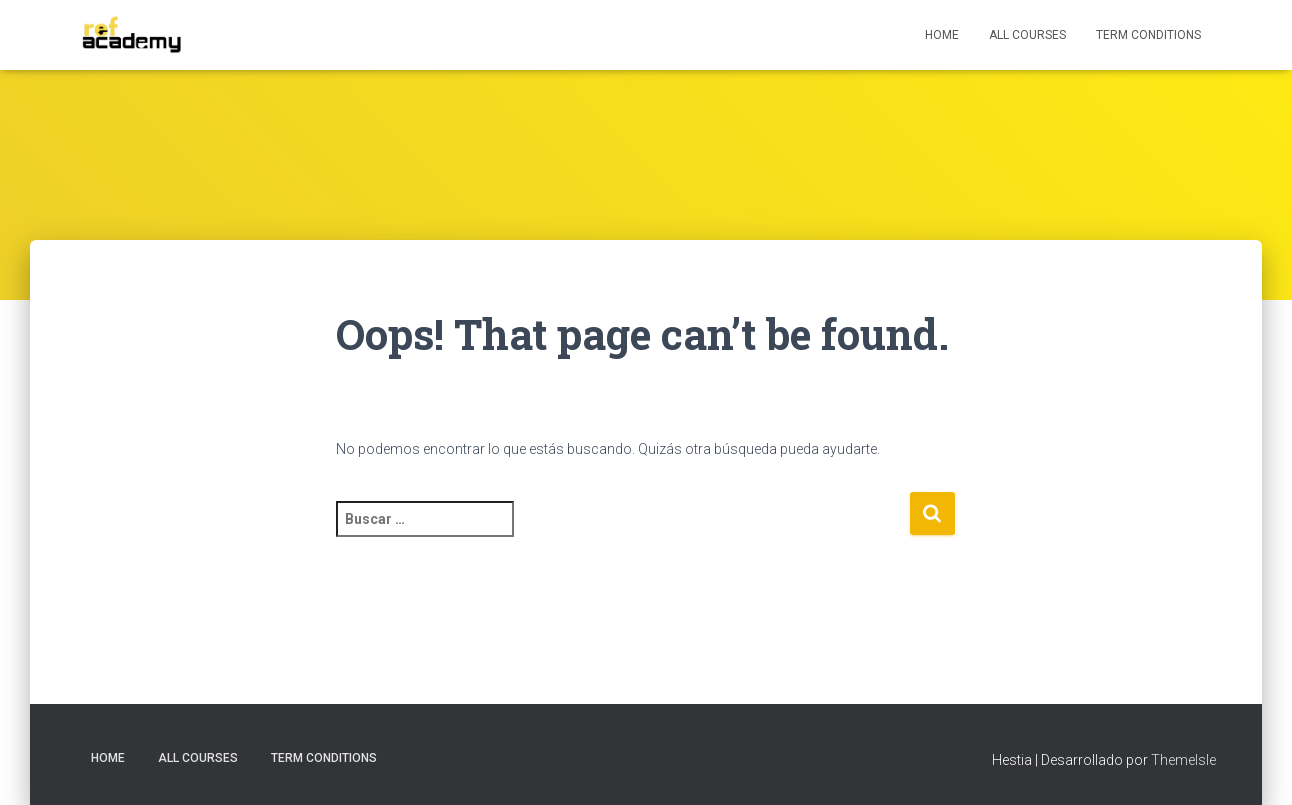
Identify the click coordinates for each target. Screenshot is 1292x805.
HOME (942, 35)
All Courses (1027, 35)
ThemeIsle (1183, 760)
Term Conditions (1148, 35)
